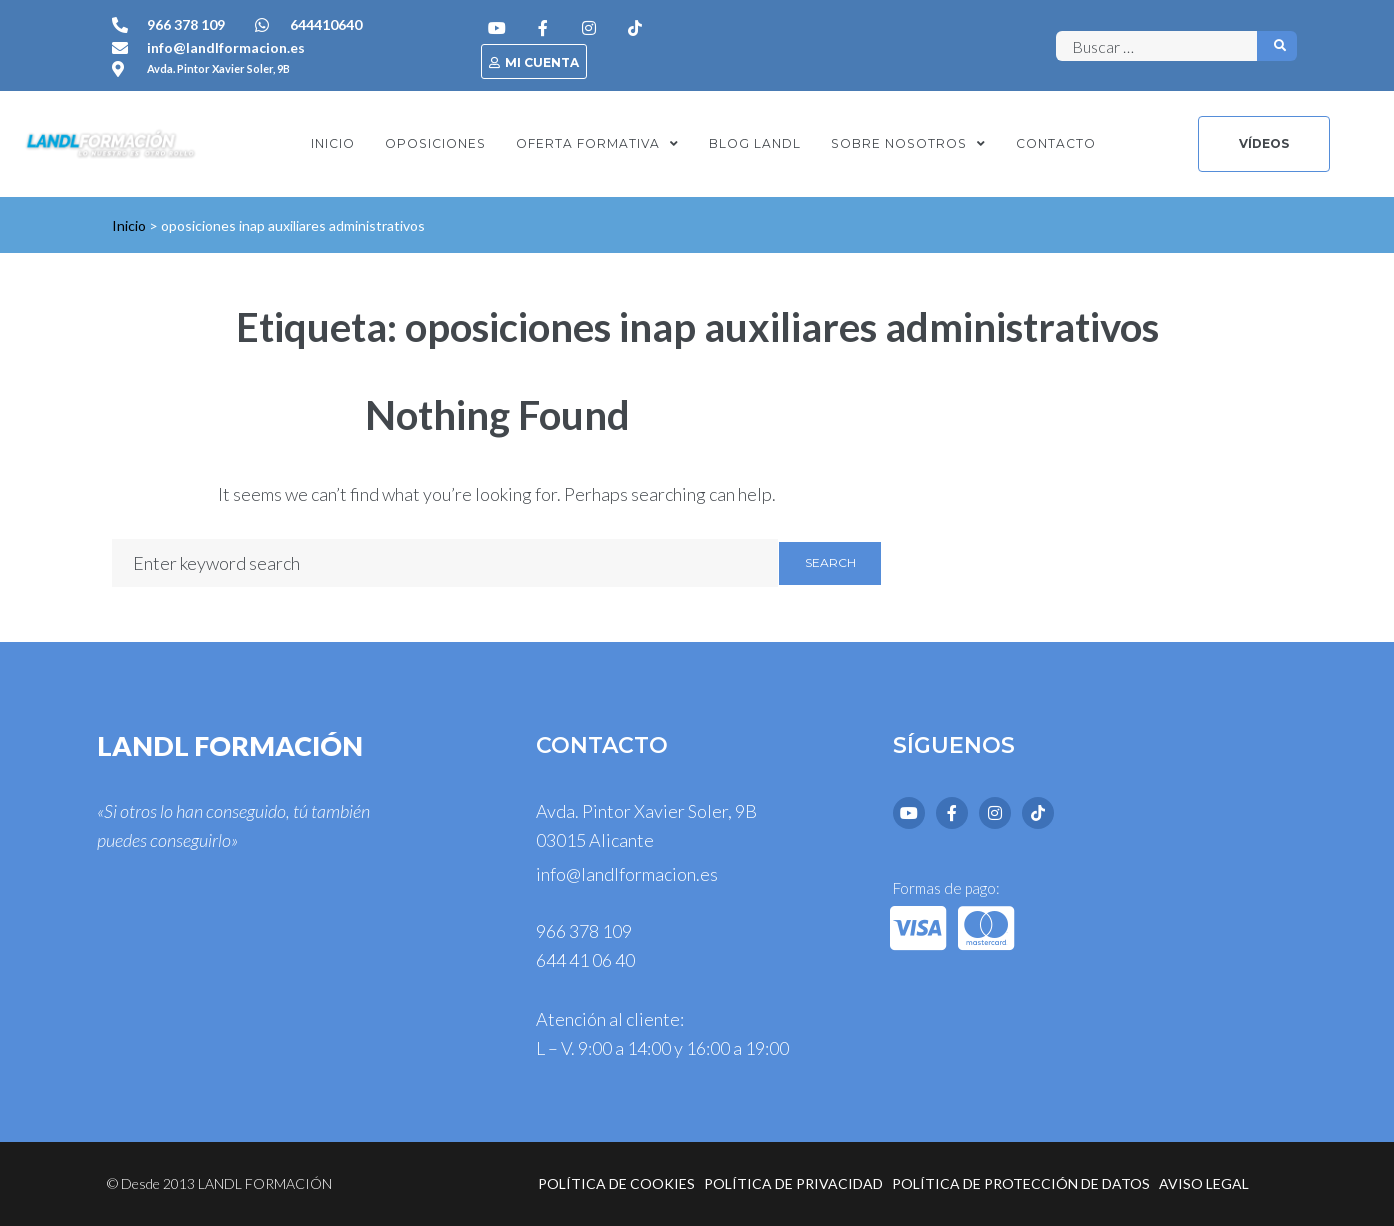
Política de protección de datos (1021, 1183)
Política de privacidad (793, 1183)
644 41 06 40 (585, 960)
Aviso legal (1204, 1183)
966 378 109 (584, 931)
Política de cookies (616, 1183)
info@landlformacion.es (627, 874)
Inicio (129, 225)
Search (830, 562)
